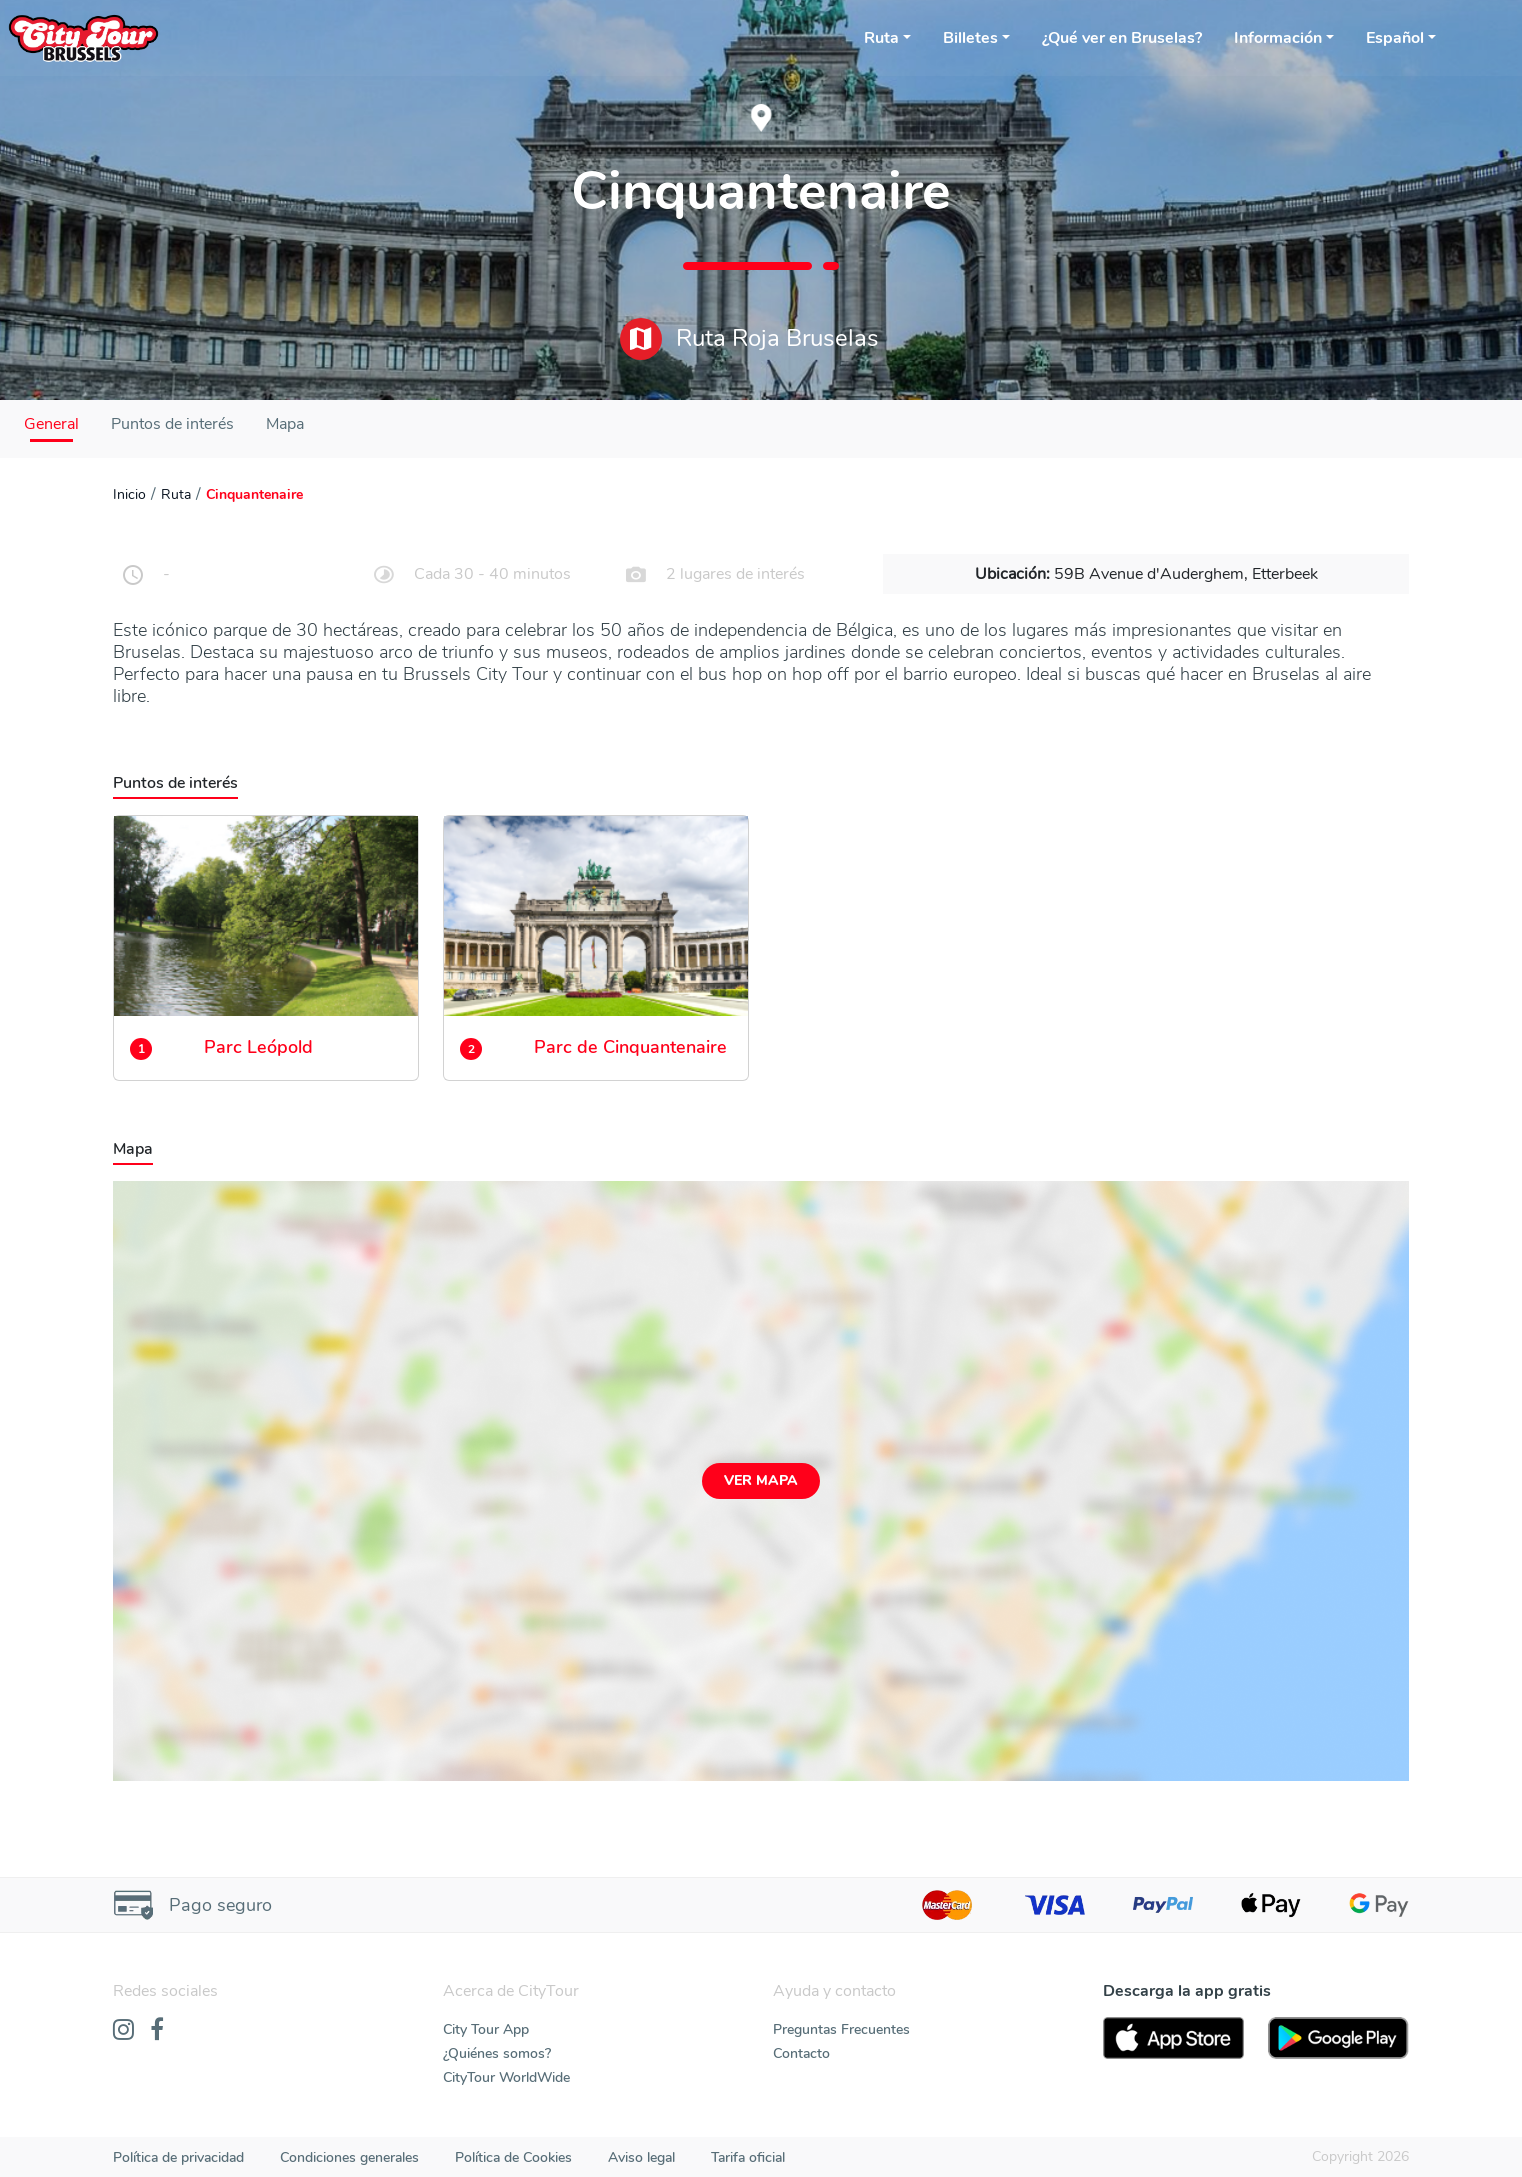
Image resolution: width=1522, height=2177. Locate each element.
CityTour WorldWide (506, 2077)
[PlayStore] (1338, 2038)
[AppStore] (1173, 2038)
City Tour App (486, 2029)
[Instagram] (123, 2031)
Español (1395, 38)
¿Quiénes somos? (497, 2053)
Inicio (129, 494)
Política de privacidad (178, 2157)
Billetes (970, 38)
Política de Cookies (513, 2157)
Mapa (285, 424)
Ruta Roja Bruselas (749, 339)
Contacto (801, 2053)
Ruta (881, 38)
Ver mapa (761, 1480)
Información (1278, 38)
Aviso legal (641, 2157)
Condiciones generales (349, 2157)
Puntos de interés (172, 424)
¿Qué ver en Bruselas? (1122, 38)
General (51, 424)
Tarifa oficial (748, 2157)
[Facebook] (157, 2031)
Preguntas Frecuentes (841, 2029)
